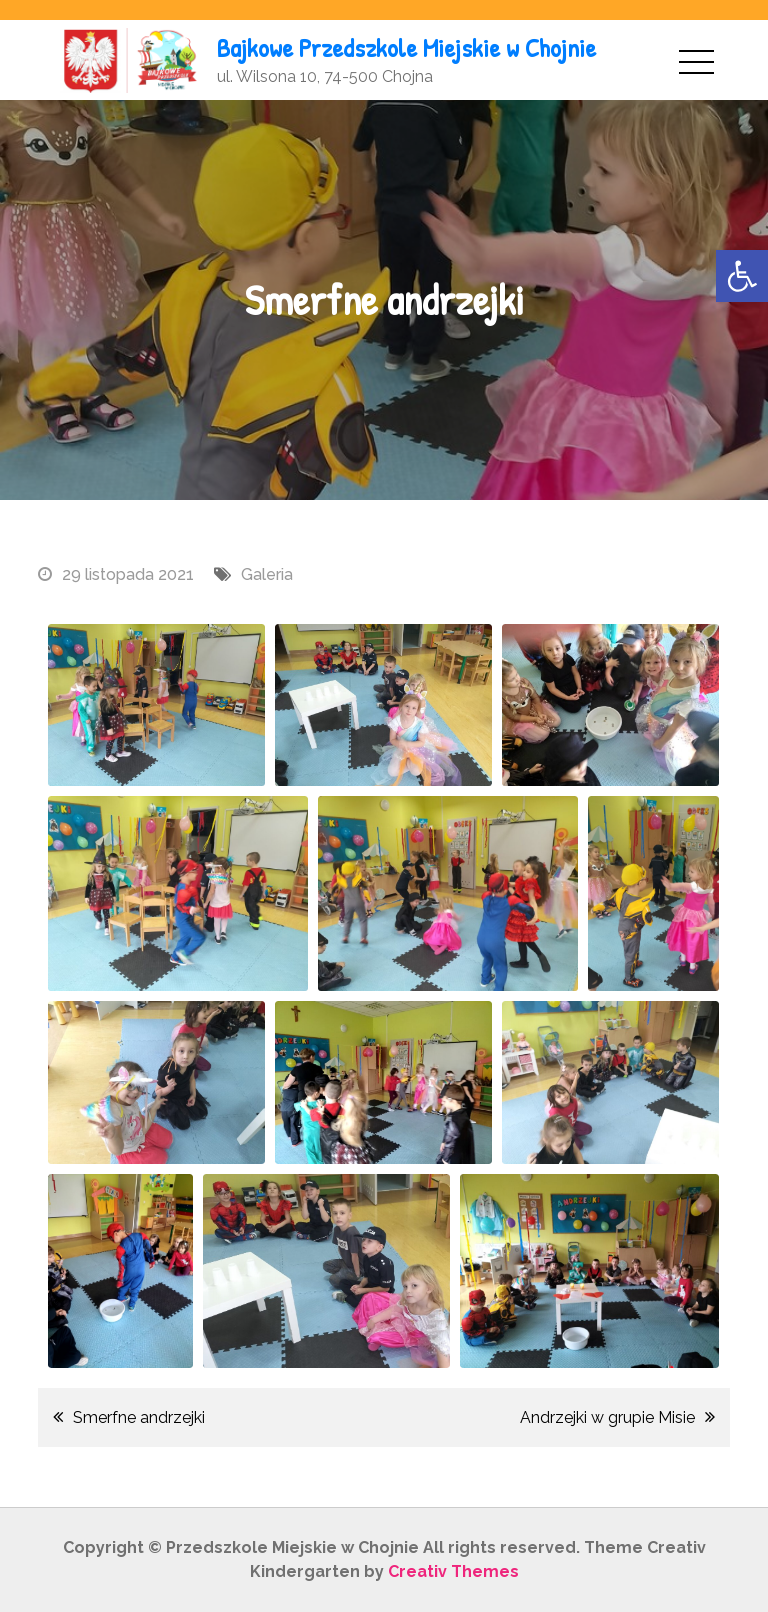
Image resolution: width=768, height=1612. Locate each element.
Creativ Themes (453, 1571)
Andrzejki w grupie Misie (607, 1417)
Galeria (267, 574)
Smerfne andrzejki (139, 1417)
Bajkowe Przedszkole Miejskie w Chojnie (406, 47)
